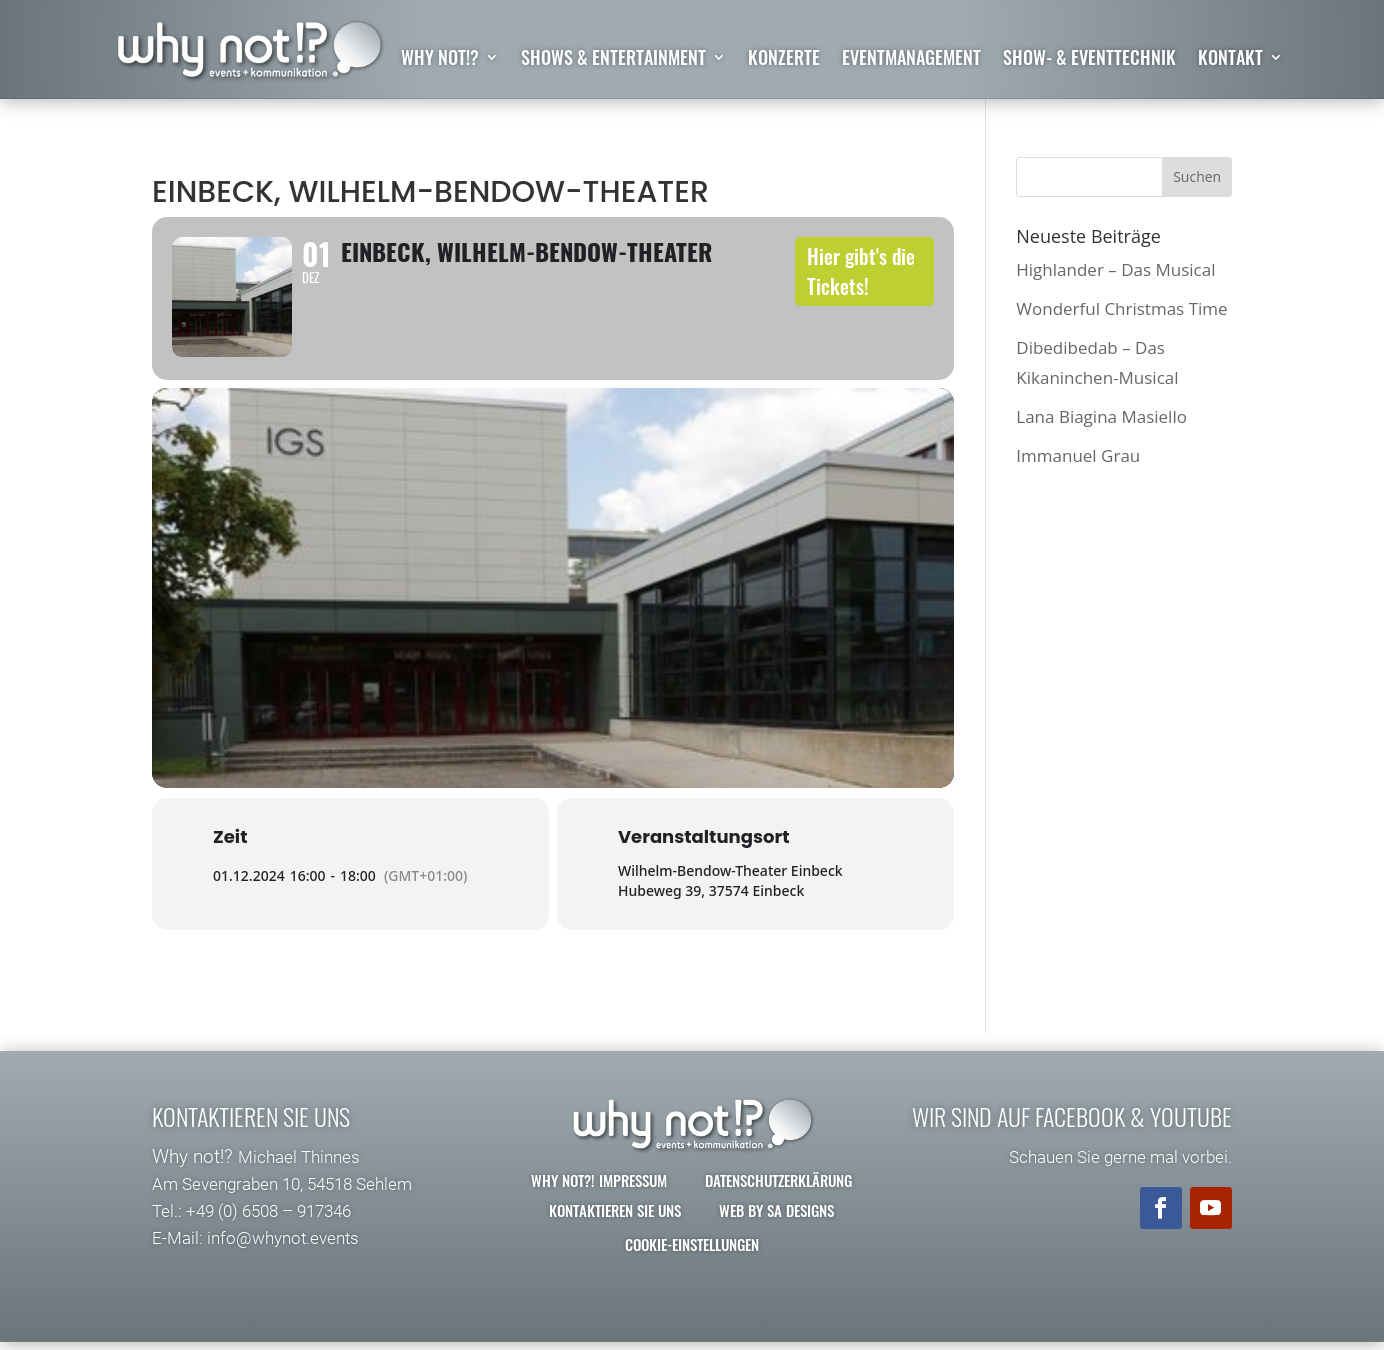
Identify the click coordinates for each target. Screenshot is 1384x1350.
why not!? (440, 60)
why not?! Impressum (599, 1197)
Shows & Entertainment (613, 60)
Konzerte (784, 60)
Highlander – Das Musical (1115, 269)
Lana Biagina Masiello (1101, 416)
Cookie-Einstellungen (692, 1261)
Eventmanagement (911, 60)
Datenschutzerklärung (778, 1197)
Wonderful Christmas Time (1121, 308)
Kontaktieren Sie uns (615, 1227)
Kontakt (1230, 60)
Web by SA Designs (776, 1227)
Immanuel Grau (1078, 456)
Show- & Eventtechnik (1089, 60)
